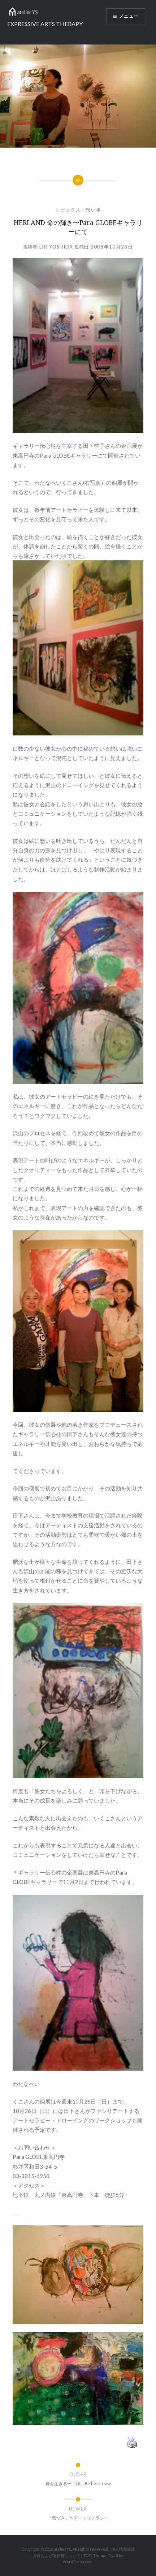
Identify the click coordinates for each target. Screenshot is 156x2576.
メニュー (128, 16)
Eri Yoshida (56, 247)
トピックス (68, 210)
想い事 (93, 210)
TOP (87, 2555)
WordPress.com (77, 2561)
